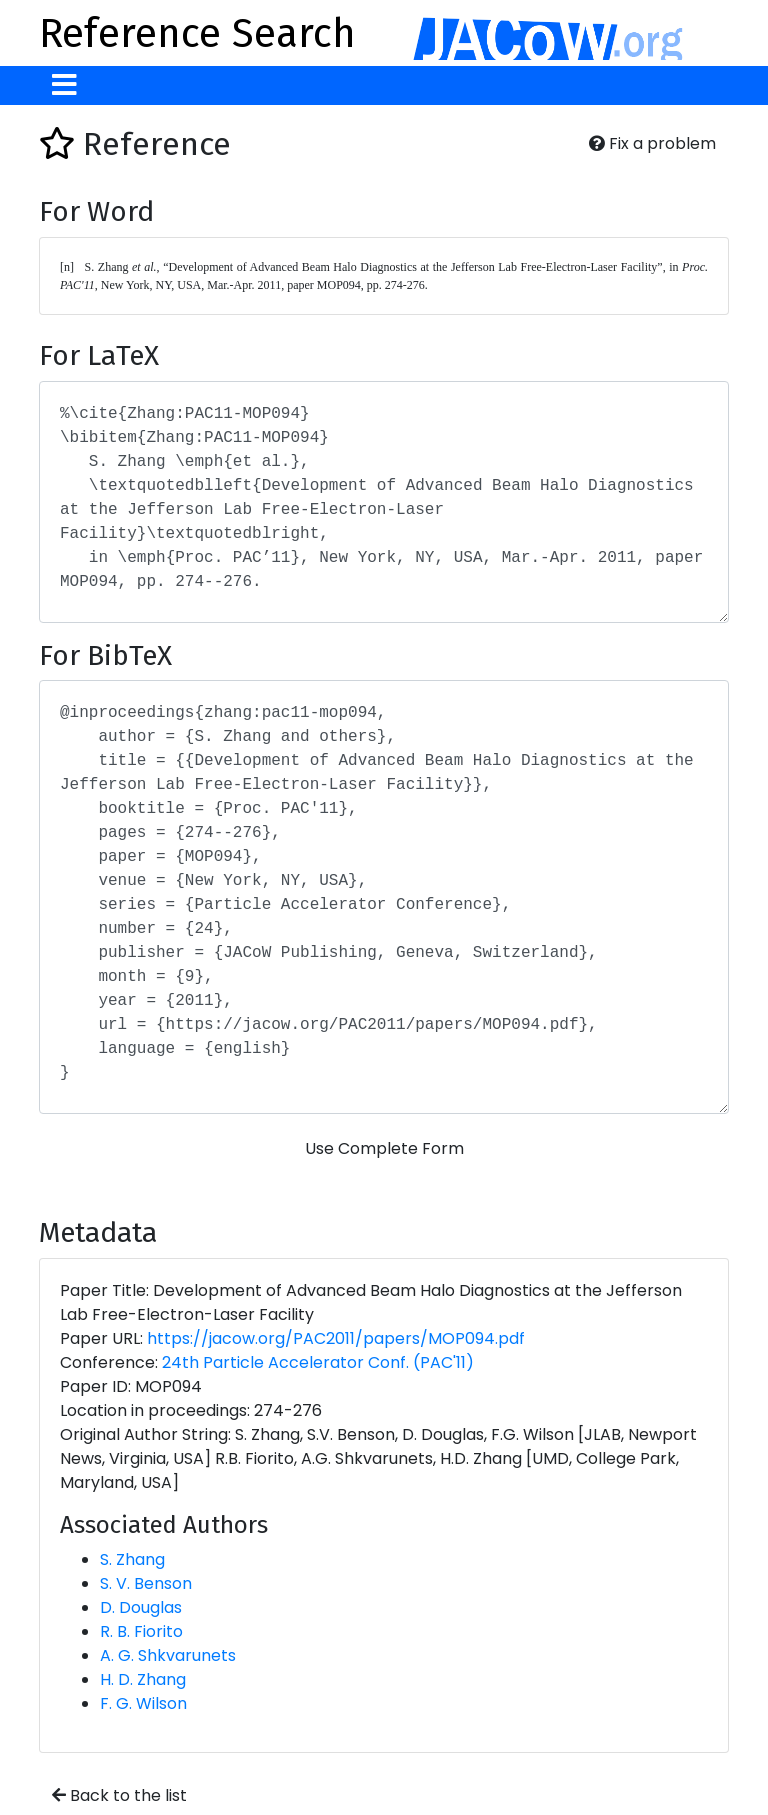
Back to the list (119, 1795)
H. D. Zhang (143, 1679)
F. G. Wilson (143, 1703)
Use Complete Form (384, 1148)
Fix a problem (652, 143)
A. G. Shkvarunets (168, 1655)
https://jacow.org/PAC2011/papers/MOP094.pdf (336, 1338)
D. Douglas (141, 1607)
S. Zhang (132, 1559)
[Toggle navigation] (64, 85)
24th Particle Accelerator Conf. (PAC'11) (318, 1362)
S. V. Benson (146, 1583)
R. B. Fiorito (141, 1631)
